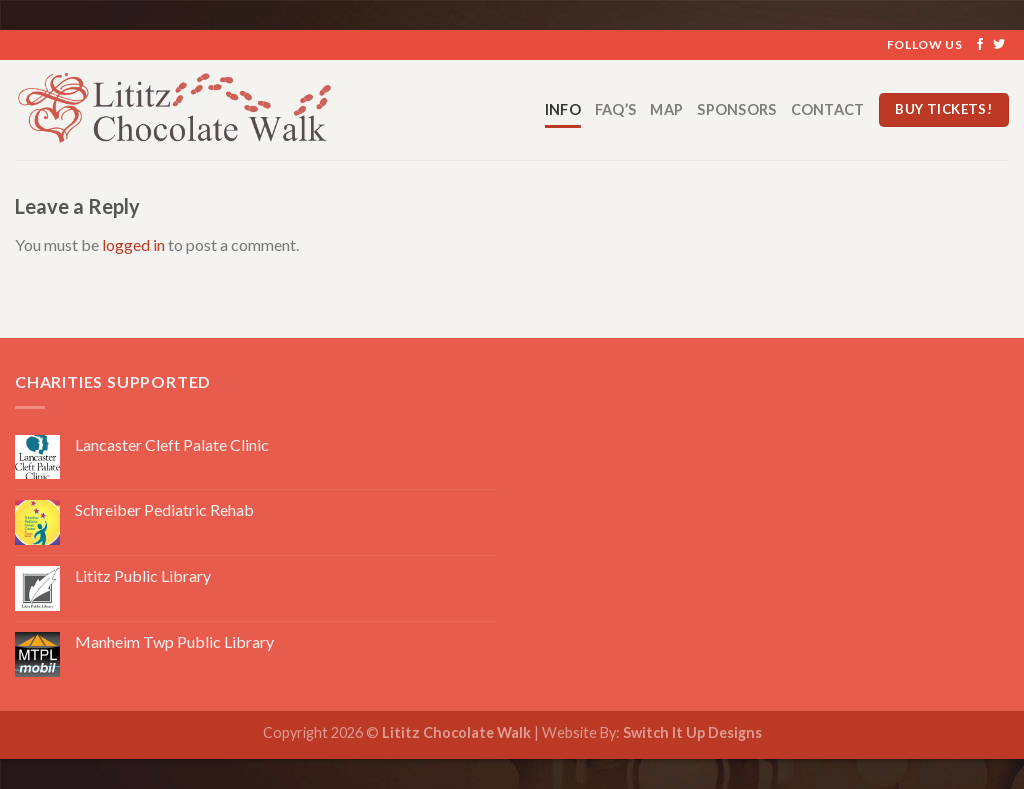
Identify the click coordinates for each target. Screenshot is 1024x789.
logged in (133, 244)
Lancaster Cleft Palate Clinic (172, 444)
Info (563, 109)
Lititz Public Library (143, 575)
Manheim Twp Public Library (174, 641)
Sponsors (736, 109)
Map (666, 109)
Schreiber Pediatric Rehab (164, 509)
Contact (828, 109)
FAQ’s (615, 109)
